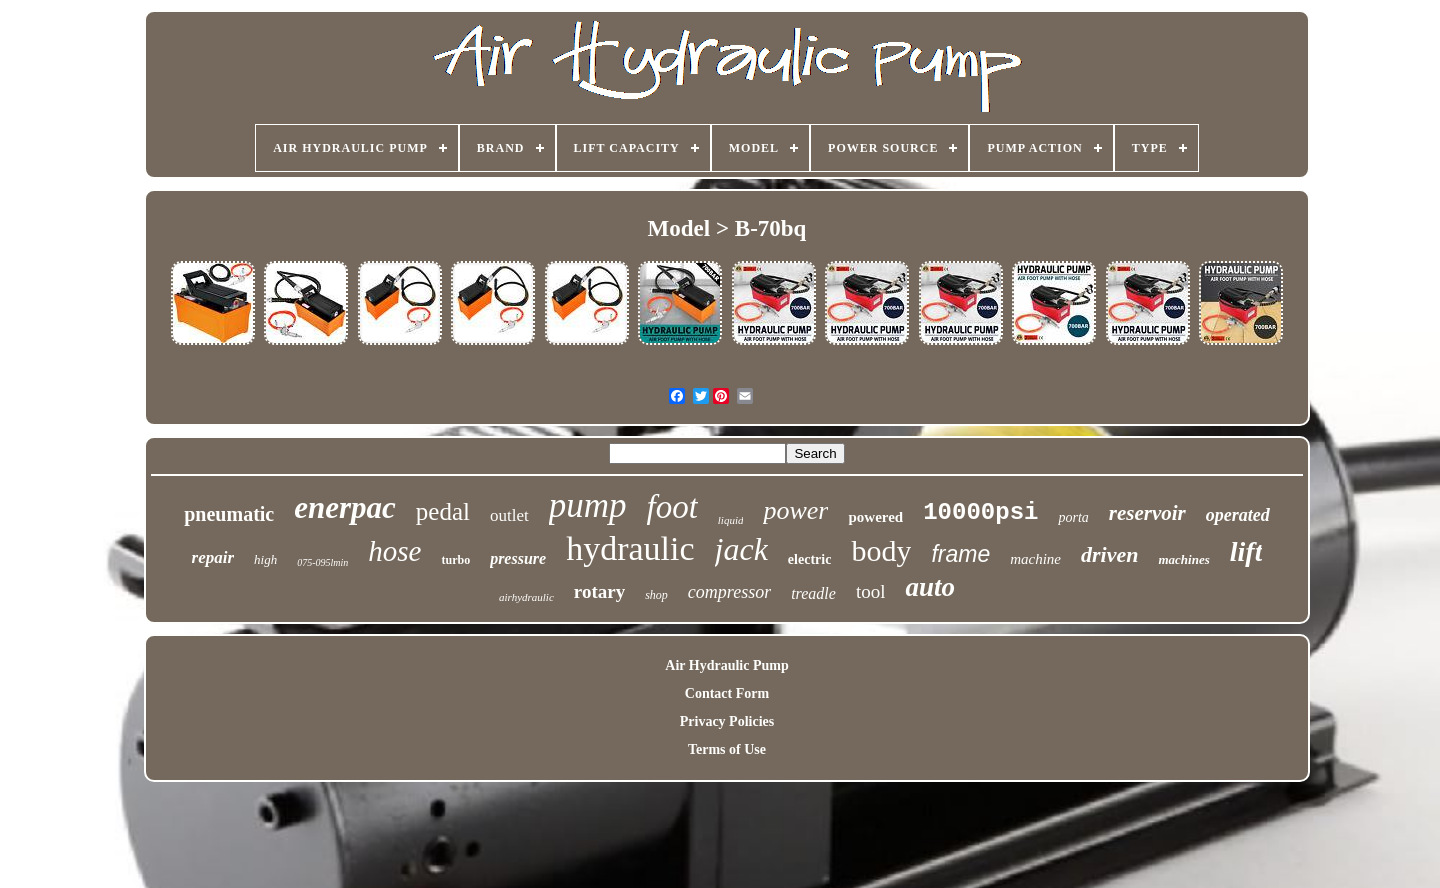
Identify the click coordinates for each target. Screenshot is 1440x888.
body (881, 550)
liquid (731, 520)
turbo (455, 560)
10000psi (980, 512)
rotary (599, 591)
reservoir (1147, 513)
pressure (518, 558)
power (795, 510)
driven (1109, 554)
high (265, 559)
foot (671, 507)
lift (1246, 551)
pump (588, 505)
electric (810, 559)
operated (1238, 515)
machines (1183, 559)
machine (1035, 559)
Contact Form (727, 693)
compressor (729, 592)
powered (875, 517)
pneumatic (229, 514)
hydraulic (630, 548)
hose (394, 551)
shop (656, 595)
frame (960, 554)
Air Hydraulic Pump (726, 665)
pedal (443, 511)
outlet (509, 515)
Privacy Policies (727, 721)
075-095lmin (322, 562)
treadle (813, 593)
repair (213, 557)
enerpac (345, 507)
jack (741, 549)
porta (1073, 517)
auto (930, 587)
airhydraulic (526, 597)
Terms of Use (727, 749)
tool (871, 591)
